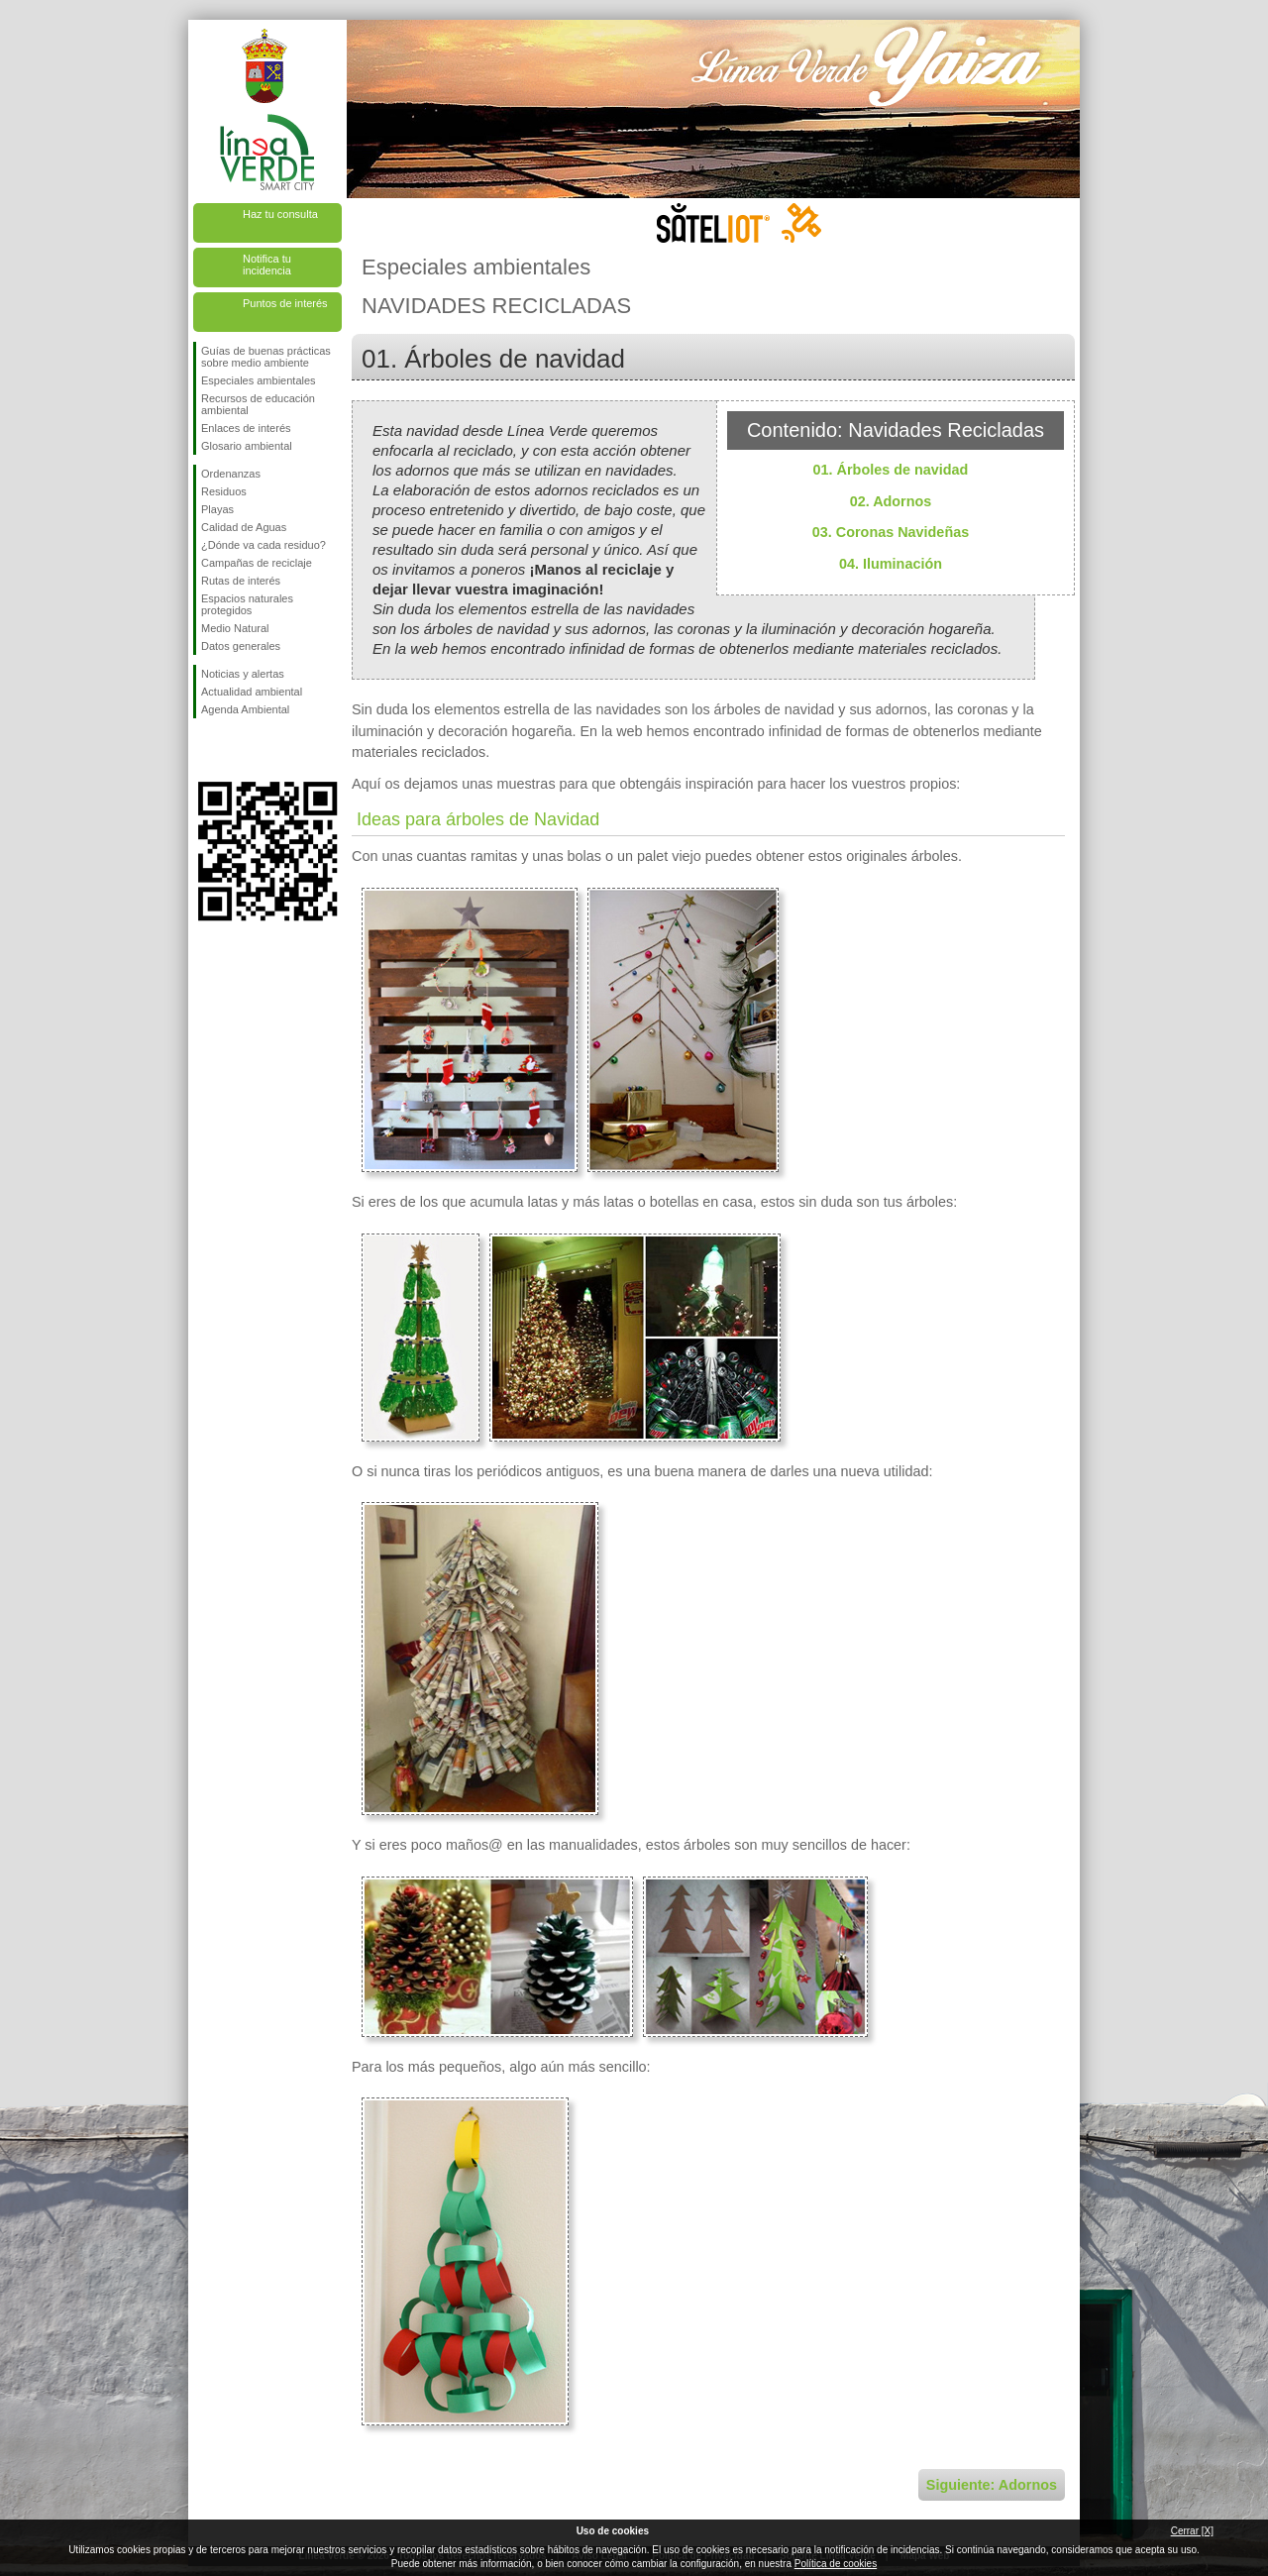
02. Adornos (891, 501)
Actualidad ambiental (251, 692)
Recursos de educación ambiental (258, 404)
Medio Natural (234, 628)
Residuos (224, 491)
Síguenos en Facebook (205, 750)
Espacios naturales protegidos (247, 604)
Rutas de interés (240, 581)
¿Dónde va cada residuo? (263, 545)
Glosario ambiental (246, 446)
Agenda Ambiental (245, 709)
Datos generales (240, 646)
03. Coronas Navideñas (890, 532)
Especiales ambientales (258, 380)
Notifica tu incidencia (267, 264)
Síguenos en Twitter (238, 750)
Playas (217, 509)
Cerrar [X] (1192, 2530)
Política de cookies (835, 2563)
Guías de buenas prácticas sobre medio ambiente (266, 357)
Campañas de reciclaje (256, 563)
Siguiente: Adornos (991, 2485)
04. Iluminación (890, 564)
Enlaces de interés (246, 428)
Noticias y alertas (242, 674)
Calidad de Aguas (243, 527)
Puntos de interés (285, 303)
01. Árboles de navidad (891, 470)
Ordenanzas (231, 474)
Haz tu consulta (280, 214)
